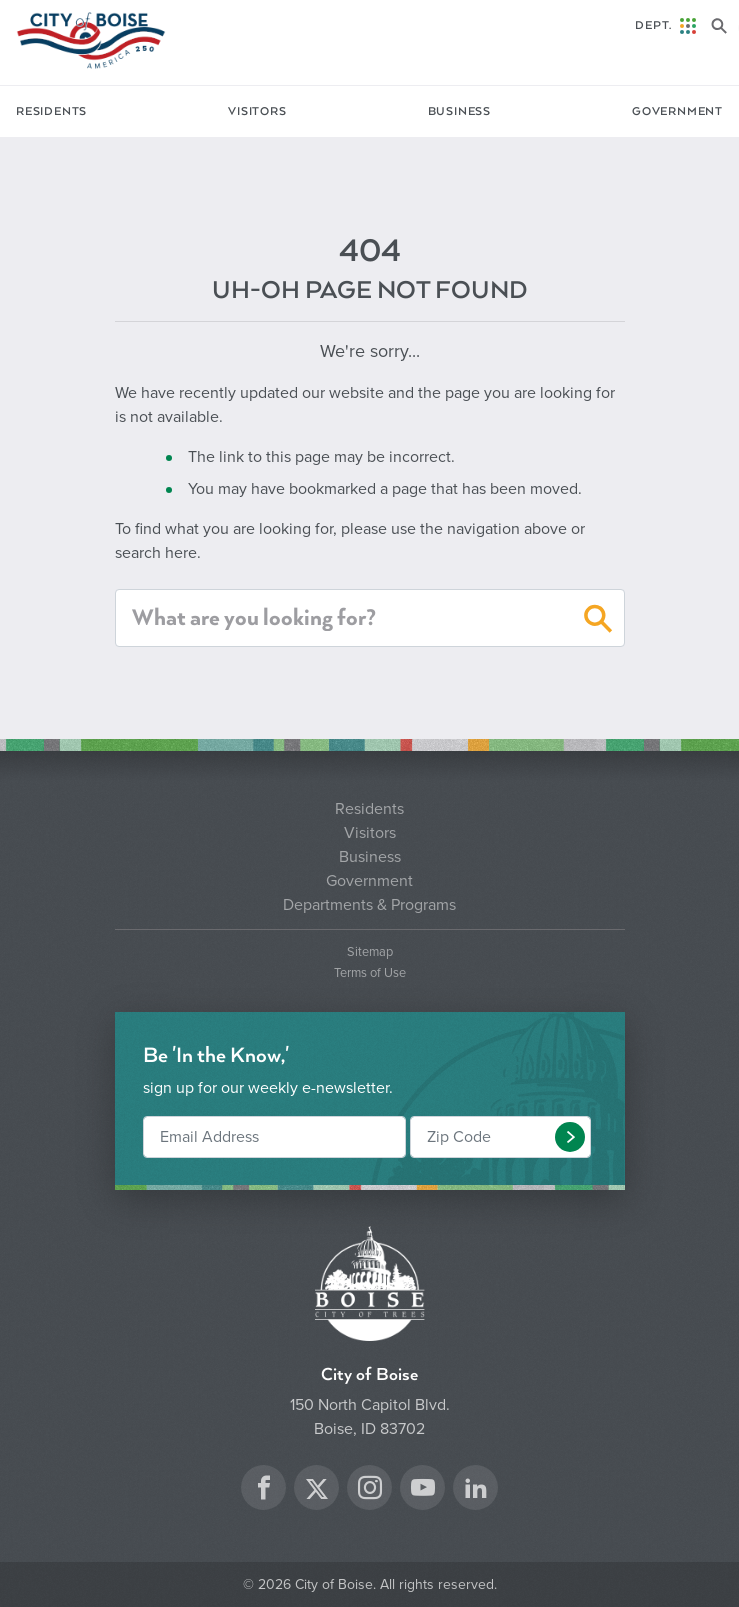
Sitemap (370, 952)
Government (677, 111)
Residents (51, 111)
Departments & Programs (369, 905)
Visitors (257, 111)
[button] (598, 622)
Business (459, 111)
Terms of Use (370, 973)
